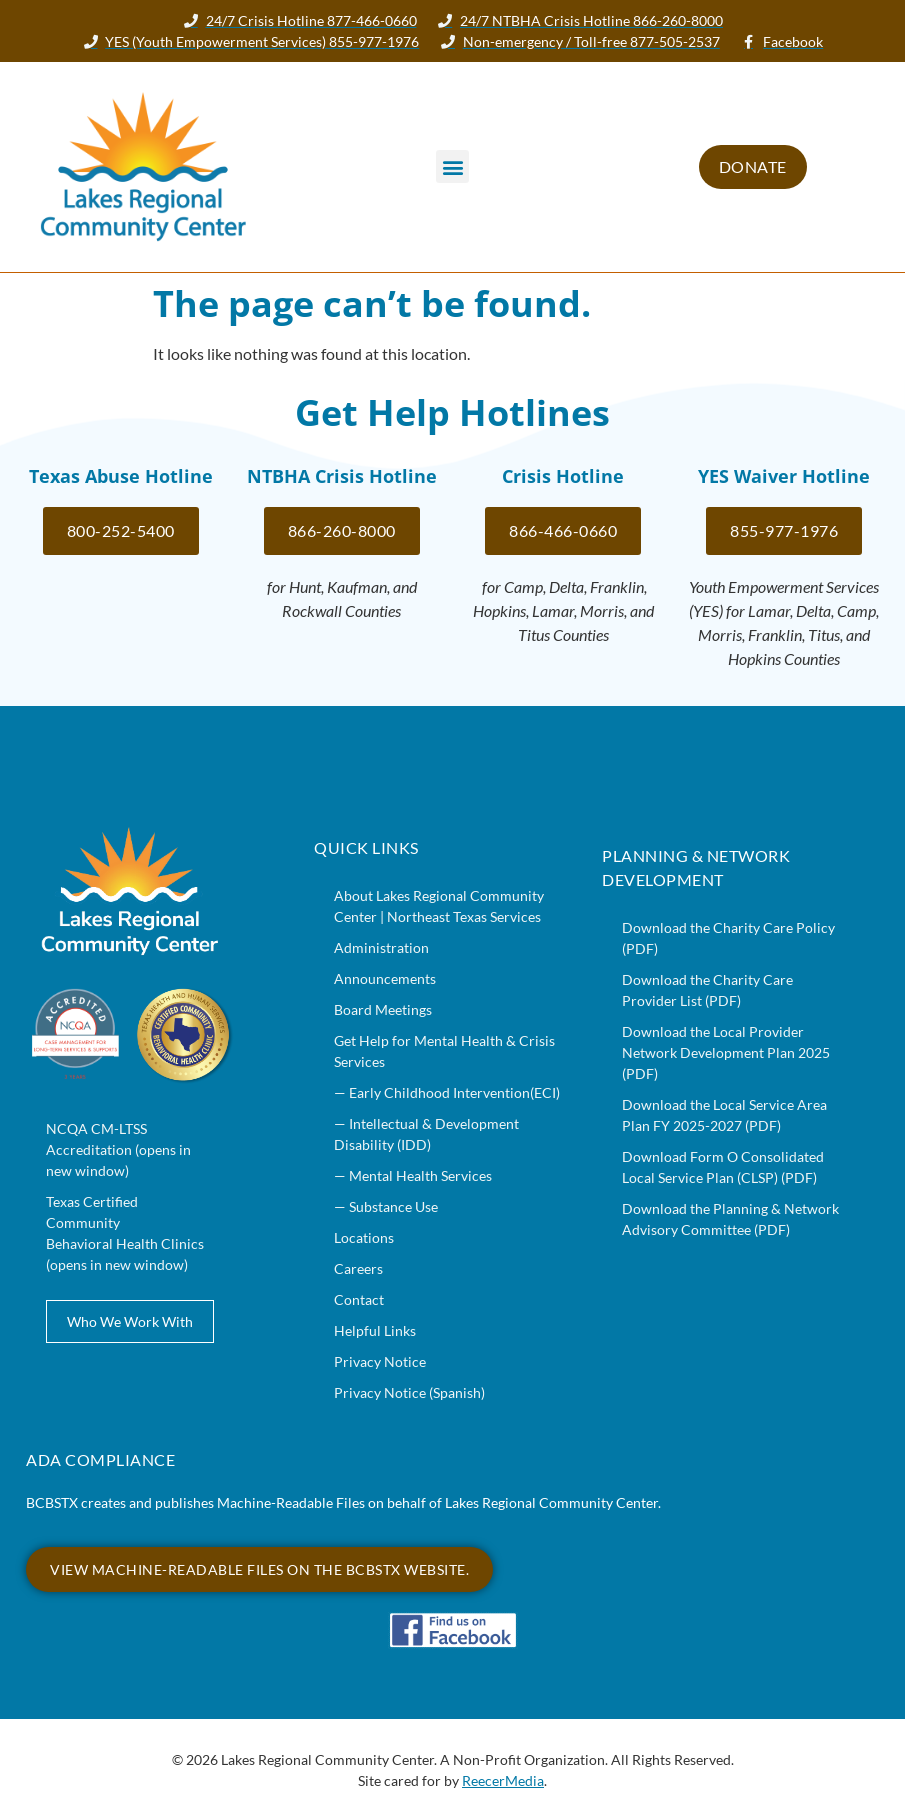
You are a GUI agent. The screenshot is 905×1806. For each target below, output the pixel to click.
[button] (452, 166)
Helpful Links (375, 1330)
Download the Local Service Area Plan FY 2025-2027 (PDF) (724, 1115)
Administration (381, 947)
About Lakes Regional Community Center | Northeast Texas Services (439, 906)
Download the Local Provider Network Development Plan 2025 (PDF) (726, 1052)
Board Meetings (383, 1009)
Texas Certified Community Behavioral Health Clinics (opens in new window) (125, 1233)
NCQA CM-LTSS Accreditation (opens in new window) (118, 1149)
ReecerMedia (503, 1780)
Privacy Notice (380, 1361)
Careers (358, 1268)
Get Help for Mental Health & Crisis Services (444, 1051)
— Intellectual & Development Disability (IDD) (426, 1134)
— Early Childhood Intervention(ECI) (447, 1092)
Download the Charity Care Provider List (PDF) (707, 990)
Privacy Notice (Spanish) (409, 1392)
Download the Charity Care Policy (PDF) (728, 938)
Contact (359, 1299)
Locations (364, 1237)
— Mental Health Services (413, 1175)
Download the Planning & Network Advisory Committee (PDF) (730, 1219)
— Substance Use (386, 1206)
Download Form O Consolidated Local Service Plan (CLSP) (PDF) (723, 1167)
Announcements (385, 978)
